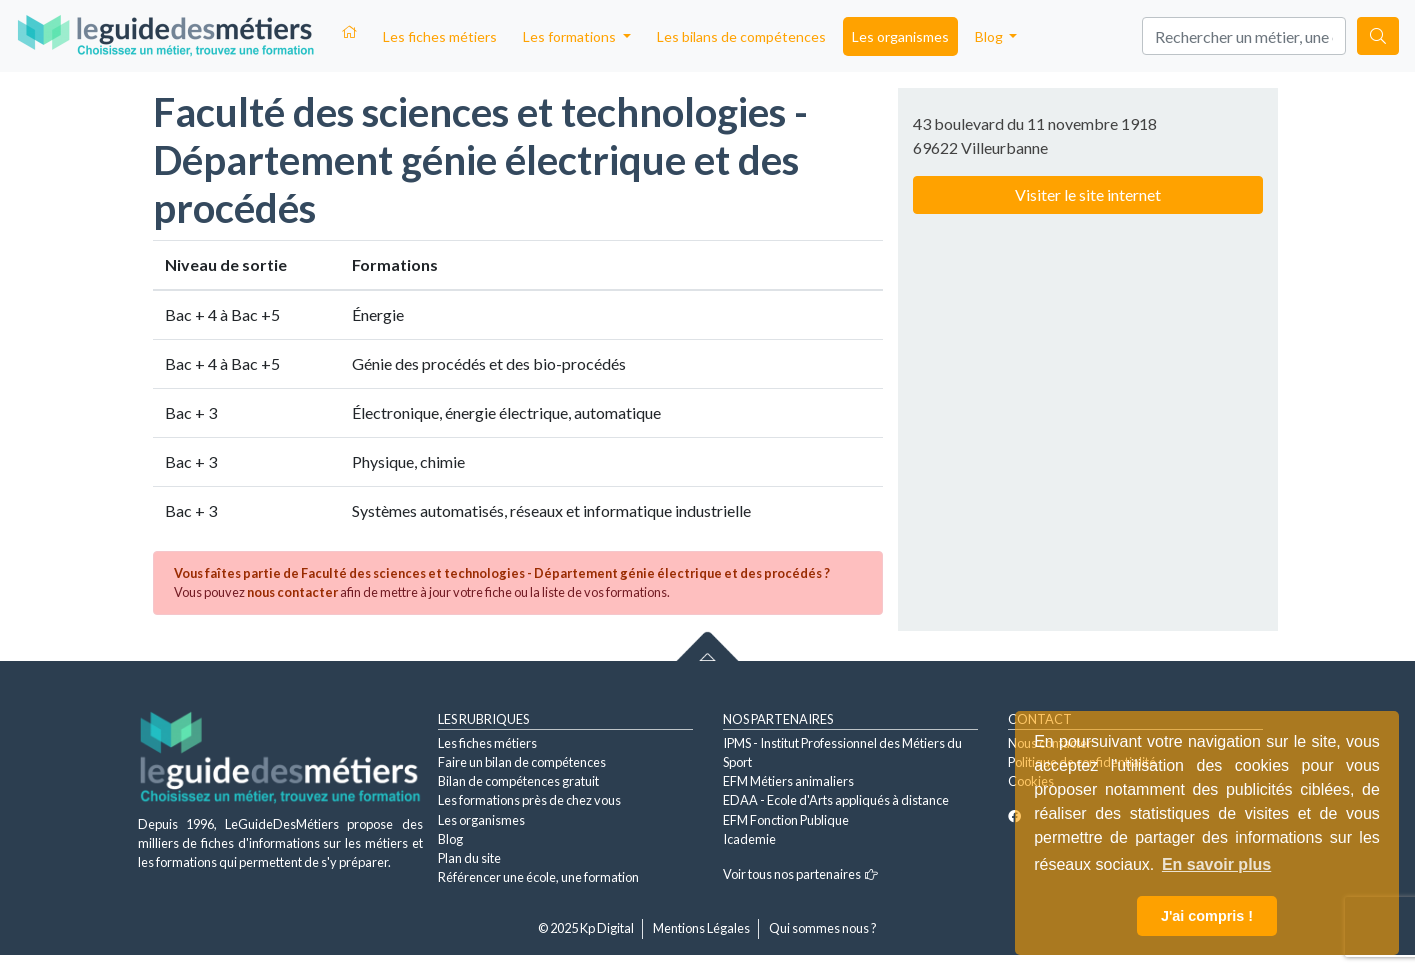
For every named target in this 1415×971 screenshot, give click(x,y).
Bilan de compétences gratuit (518, 781)
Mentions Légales (701, 928)
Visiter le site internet (1088, 194)
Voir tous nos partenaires (800, 874)
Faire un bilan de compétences (522, 762)
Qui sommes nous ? (823, 928)
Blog (450, 839)
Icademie (749, 839)
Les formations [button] (571, 36)
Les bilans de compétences (741, 36)
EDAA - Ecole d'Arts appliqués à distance (836, 800)
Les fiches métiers (440, 36)
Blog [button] (990, 36)
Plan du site (469, 858)
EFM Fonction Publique (786, 820)
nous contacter (292, 592)
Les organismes (900, 36)
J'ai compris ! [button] (1207, 916)
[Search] (1244, 36)
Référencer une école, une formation (538, 877)
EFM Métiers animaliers (788, 781)
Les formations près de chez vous (529, 800)
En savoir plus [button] (1216, 864)
